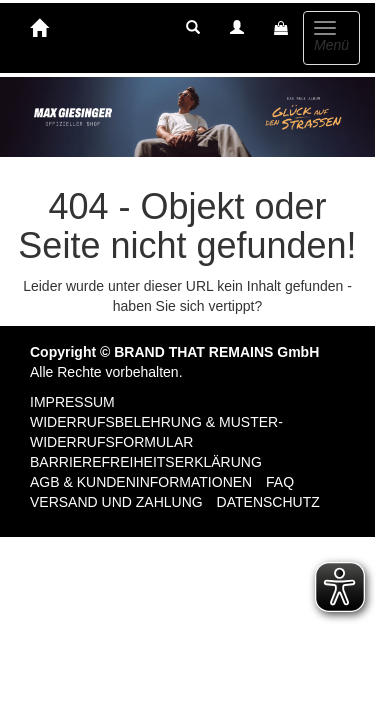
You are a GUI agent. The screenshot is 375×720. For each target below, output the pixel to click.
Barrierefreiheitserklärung (146, 462)
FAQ (280, 482)
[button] (193, 28)
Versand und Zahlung (116, 502)
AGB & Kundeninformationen (141, 482)
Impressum (72, 402)
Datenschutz (268, 502)
